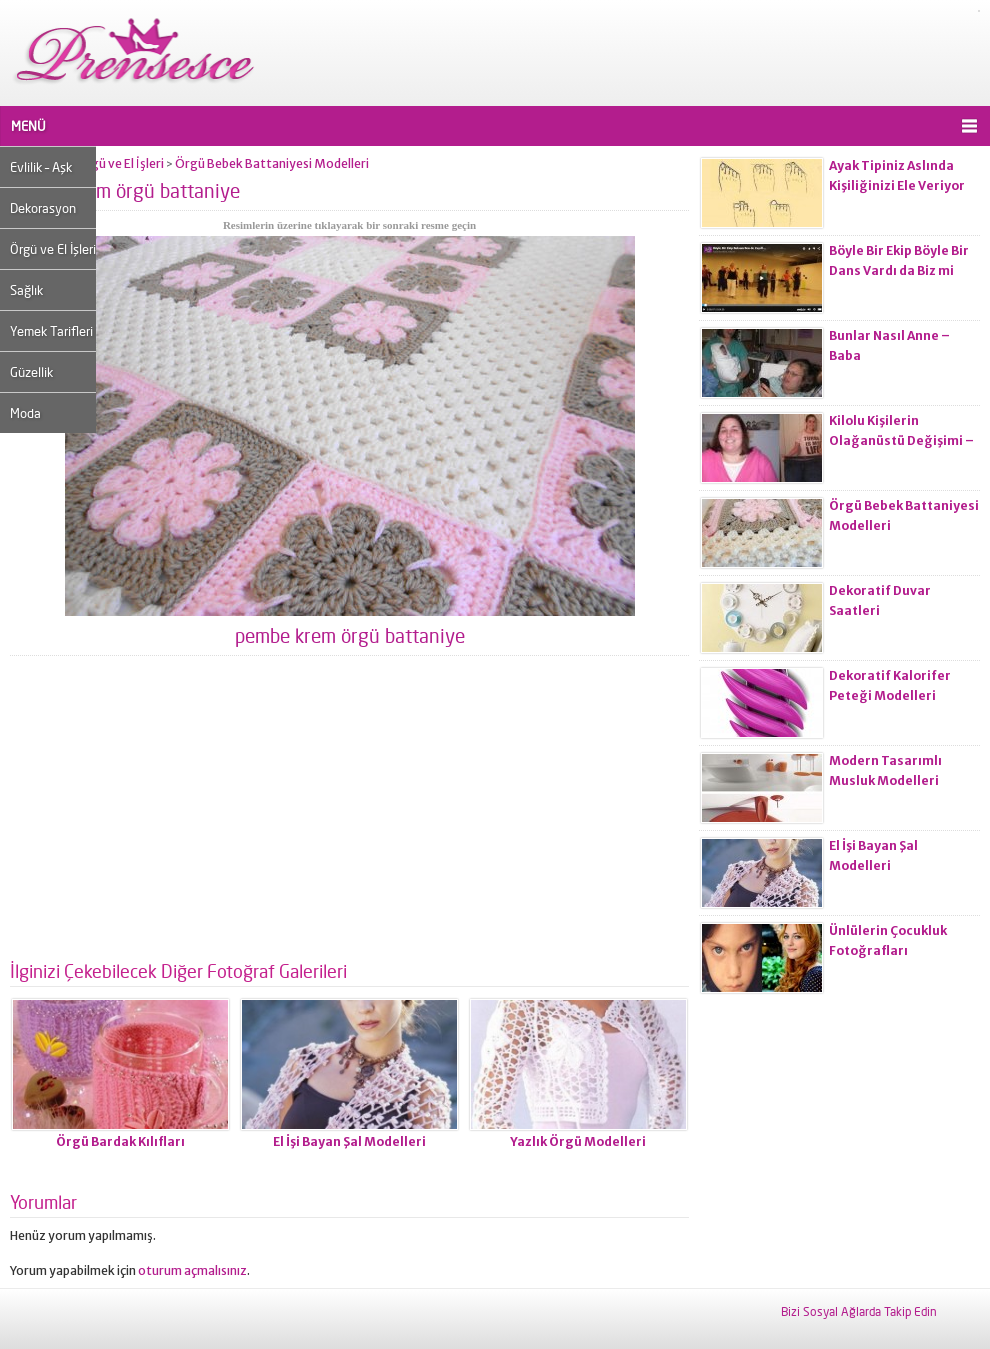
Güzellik (31, 372)
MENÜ (28, 126)
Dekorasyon (43, 208)
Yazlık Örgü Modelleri (578, 1141)
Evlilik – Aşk (41, 167)
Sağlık (26, 290)
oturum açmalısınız (192, 1270)
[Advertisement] (349, 816)
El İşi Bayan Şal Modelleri (349, 1141)
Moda (25, 413)
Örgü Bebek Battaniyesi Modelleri (272, 163)
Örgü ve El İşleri (53, 249)
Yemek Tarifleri (51, 331)
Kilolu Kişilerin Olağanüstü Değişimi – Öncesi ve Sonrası (901, 440)
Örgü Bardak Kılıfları (120, 1141)
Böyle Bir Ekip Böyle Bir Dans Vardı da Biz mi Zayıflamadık (899, 270)
